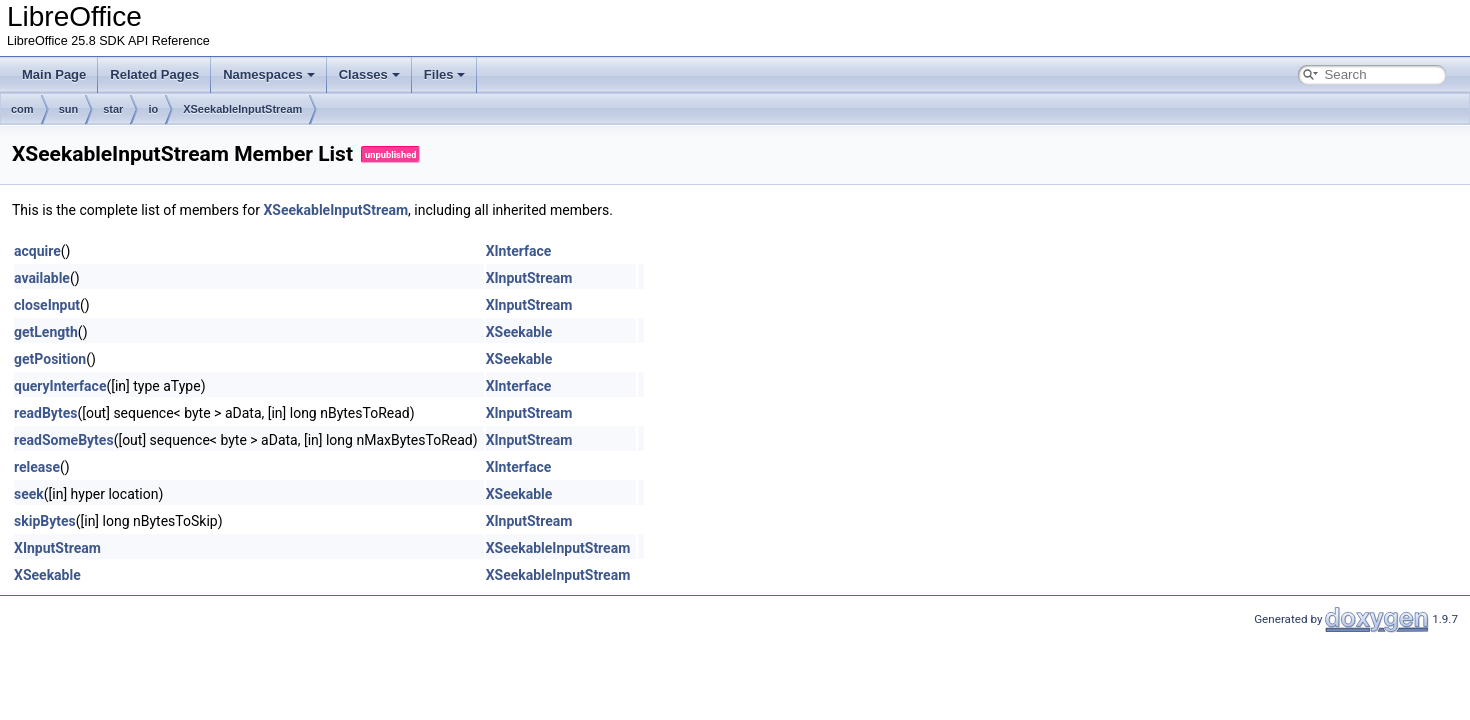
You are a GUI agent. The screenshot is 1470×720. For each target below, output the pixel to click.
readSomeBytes (64, 440)
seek (29, 494)
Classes (369, 74)
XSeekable (519, 332)
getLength (46, 332)
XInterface (519, 251)
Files (445, 74)
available (42, 278)
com (22, 109)
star (113, 109)
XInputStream (529, 278)
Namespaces (269, 74)
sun (69, 109)
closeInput (47, 305)
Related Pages (154, 74)
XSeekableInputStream (242, 109)
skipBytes (45, 521)
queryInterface (60, 386)
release (37, 467)
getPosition (50, 359)
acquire (37, 251)
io (153, 109)
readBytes (45, 413)
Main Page (54, 74)
